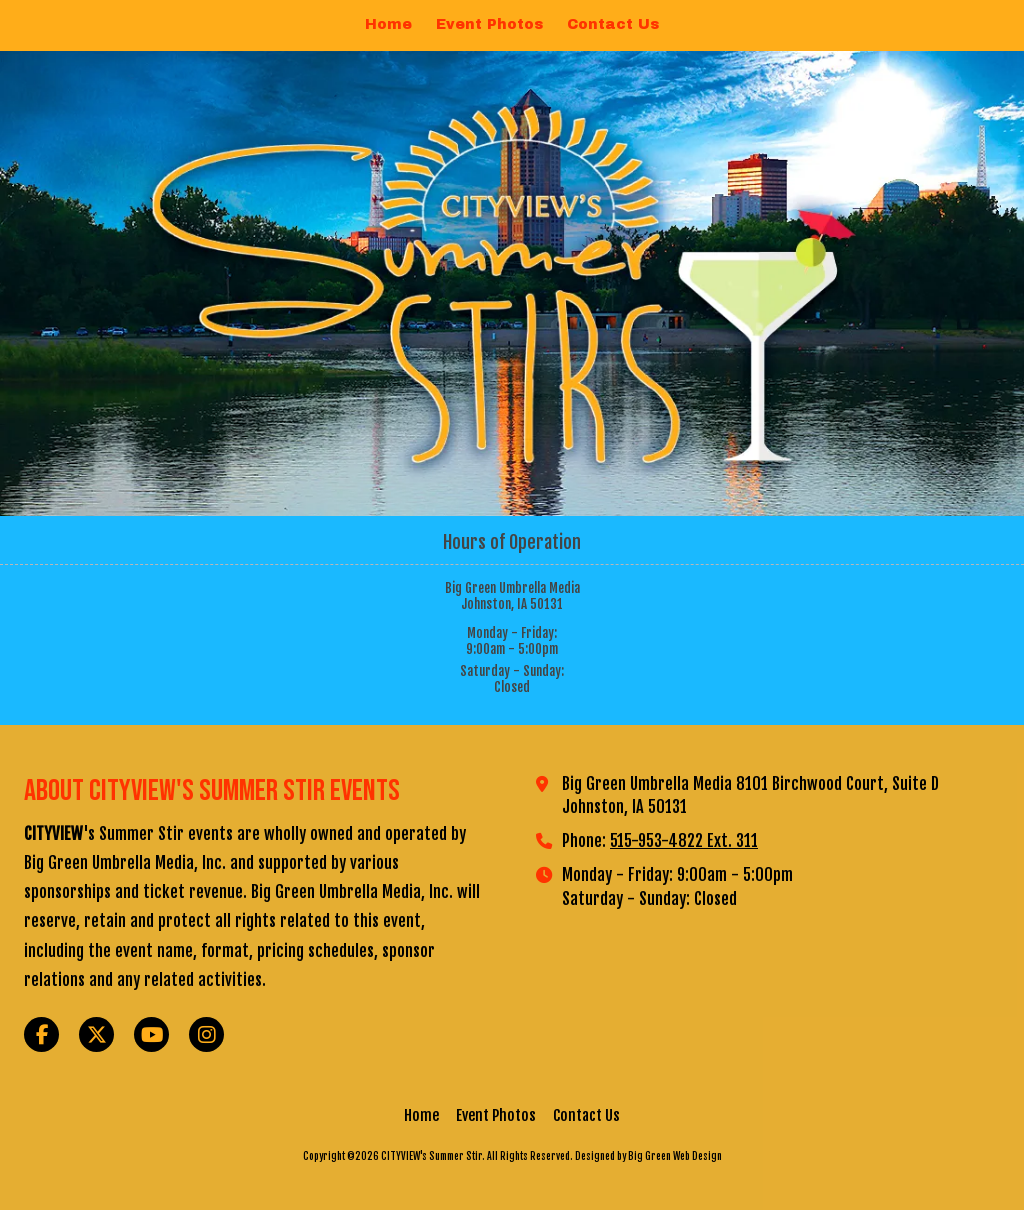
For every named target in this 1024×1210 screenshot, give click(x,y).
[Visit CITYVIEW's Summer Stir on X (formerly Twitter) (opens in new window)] (96, 1034)
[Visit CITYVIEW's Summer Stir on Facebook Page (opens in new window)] (41, 1034)
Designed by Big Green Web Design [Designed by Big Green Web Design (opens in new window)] (648, 1156)
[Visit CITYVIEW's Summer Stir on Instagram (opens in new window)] (206, 1034)
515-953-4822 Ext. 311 (684, 841)
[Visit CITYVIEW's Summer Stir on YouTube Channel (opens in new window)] (151, 1034)
